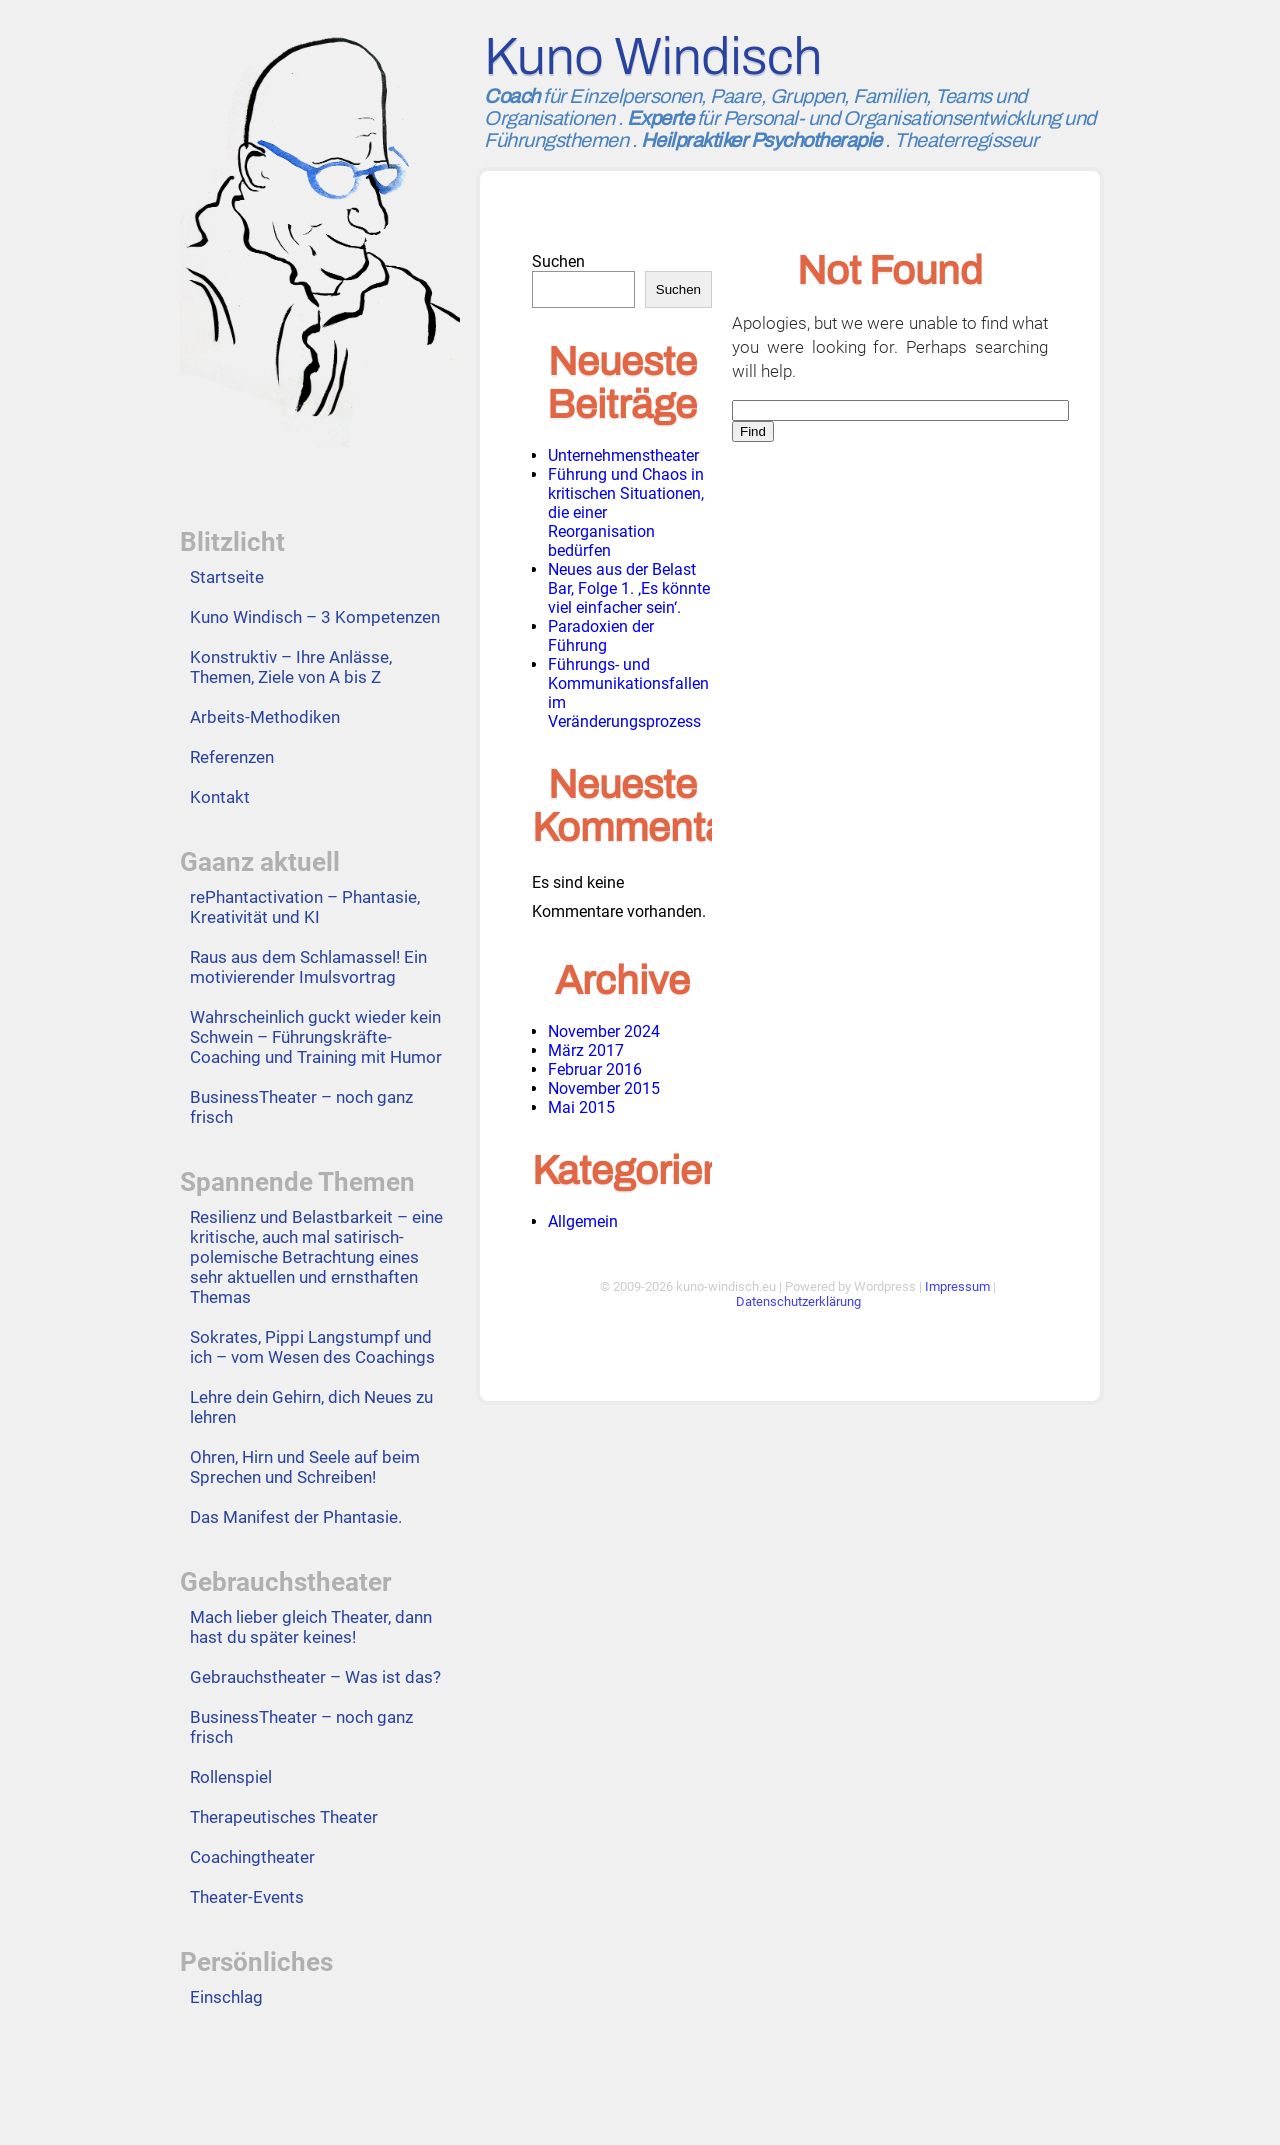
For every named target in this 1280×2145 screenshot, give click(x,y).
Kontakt (220, 797)
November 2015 (604, 1088)
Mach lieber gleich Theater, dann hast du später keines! (311, 1627)
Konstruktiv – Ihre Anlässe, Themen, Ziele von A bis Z (291, 667)
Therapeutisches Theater (284, 1817)
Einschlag (226, 1997)
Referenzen (232, 757)
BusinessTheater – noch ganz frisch (301, 1107)
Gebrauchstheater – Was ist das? (315, 1677)
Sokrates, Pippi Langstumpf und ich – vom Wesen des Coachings (312, 1347)
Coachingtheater (252, 1857)
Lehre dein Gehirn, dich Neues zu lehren (311, 1407)
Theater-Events (247, 1897)
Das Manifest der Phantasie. (296, 1517)
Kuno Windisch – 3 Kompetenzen (315, 617)
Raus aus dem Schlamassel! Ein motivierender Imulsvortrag (308, 967)
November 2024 (604, 1031)
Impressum (957, 1286)
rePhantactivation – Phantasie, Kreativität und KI (305, 907)
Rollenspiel (231, 1777)
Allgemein (583, 1221)
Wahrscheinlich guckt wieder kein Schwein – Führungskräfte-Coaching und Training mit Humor (316, 1037)
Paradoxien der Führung (601, 636)
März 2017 (586, 1050)
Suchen (558, 261)
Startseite (227, 577)
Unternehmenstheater (623, 455)
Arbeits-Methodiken (265, 717)
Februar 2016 (595, 1069)
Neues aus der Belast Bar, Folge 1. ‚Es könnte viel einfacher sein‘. (629, 588)
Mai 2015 (581, 1107)
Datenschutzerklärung (798, 1301)
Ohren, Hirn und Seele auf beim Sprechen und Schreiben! (305, 1467)
